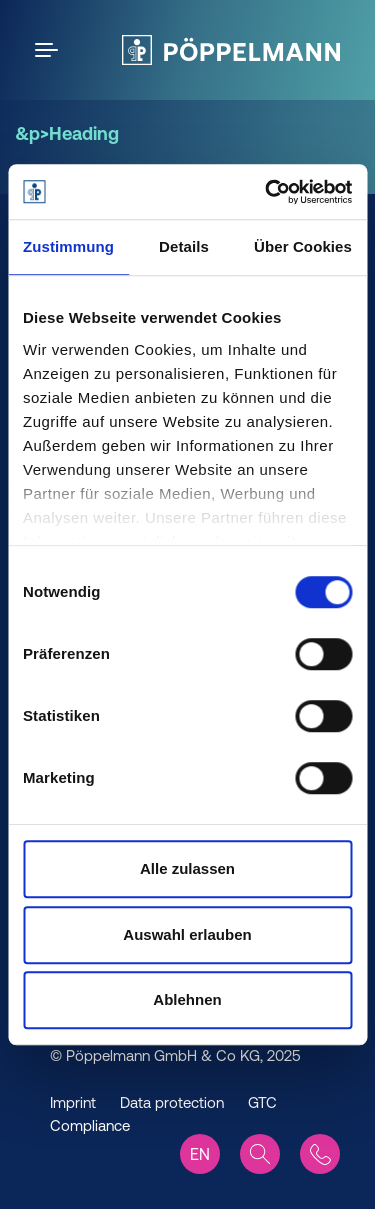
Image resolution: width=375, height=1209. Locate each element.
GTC (262, 1102)
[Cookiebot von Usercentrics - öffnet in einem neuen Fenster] (267, 192)
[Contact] (320, 1154)
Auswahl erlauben (187, 934)
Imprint (73, 1102)
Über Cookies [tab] (303, 246)
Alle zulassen (187, 868)
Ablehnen (187, 999)
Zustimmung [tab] (68, 246)
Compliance (90, 1125)
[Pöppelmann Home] (231, 50)
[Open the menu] (50, 50)
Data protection (172, 1102)
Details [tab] (184, 246)
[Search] (260, 1154)
